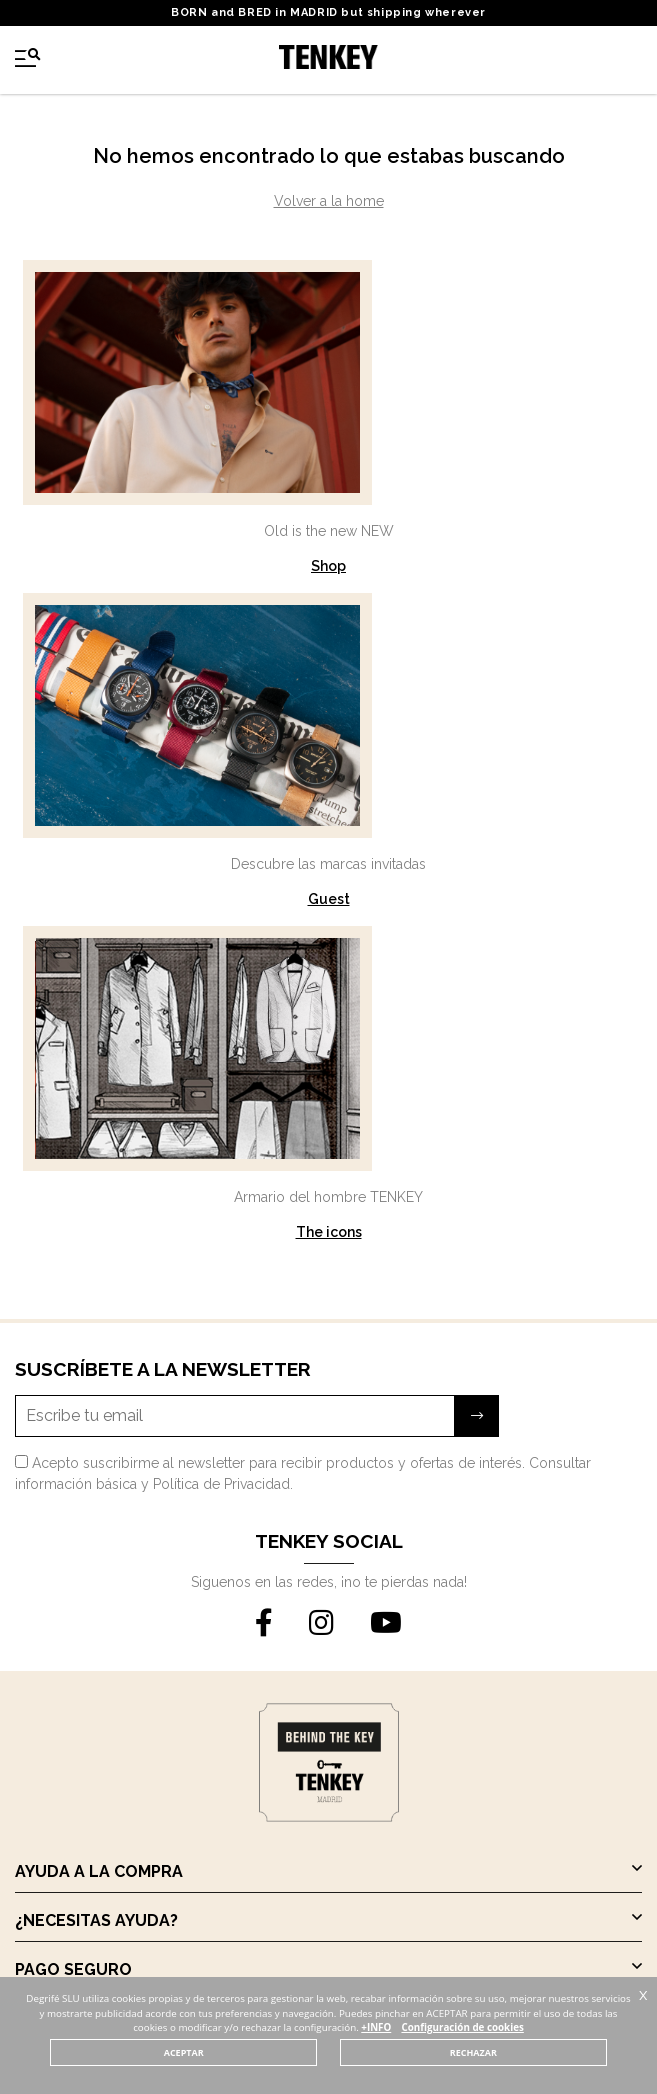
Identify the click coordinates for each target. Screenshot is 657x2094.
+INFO (376, 2027)
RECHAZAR (473, 2052)
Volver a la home (329, 201)
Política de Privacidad (221, 1484)
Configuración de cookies (462, 2027)
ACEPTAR (184, 2052)
